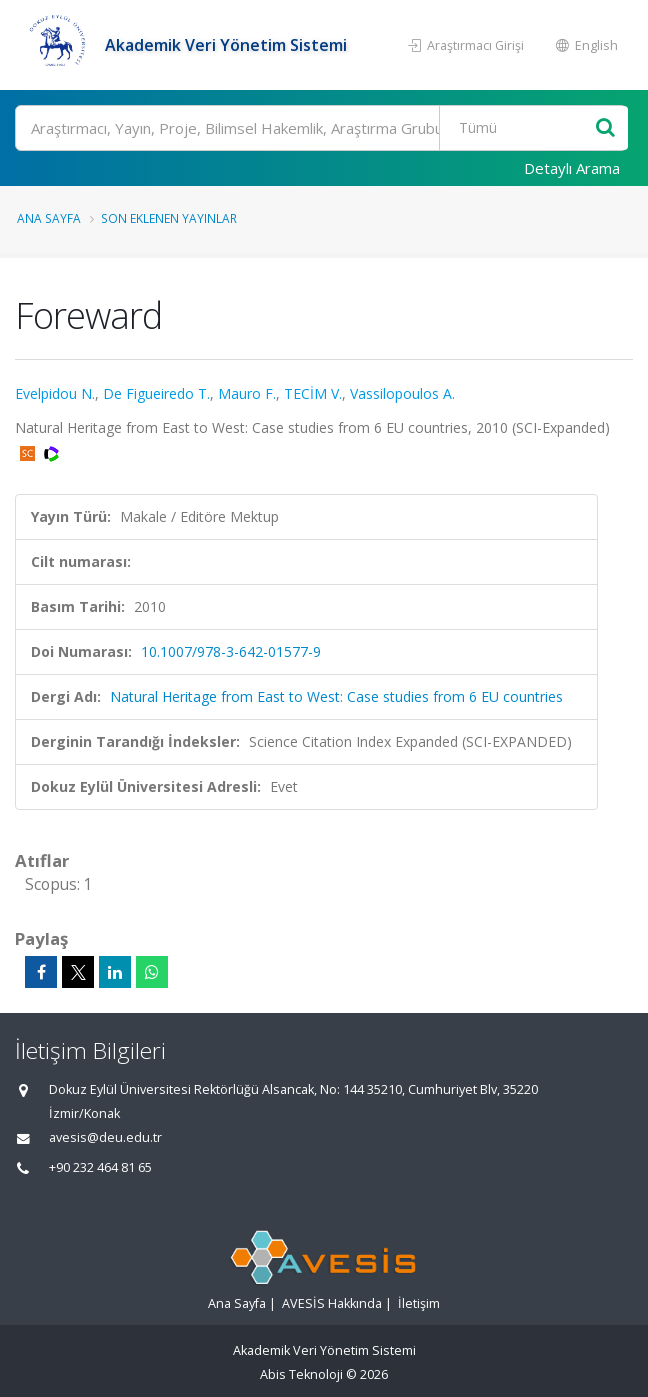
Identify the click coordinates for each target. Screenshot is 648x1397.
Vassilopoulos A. (402, 393)
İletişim (419, 1303)
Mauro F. (247, 393)
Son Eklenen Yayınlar (169, 218)
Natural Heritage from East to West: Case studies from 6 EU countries (336, 696)
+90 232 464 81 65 (100, 1167)
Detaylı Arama (572, 168)
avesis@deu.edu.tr (105, 1137)
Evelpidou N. (55, 393)
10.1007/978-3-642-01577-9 (231, 651)
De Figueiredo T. (156, 393)
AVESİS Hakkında (332, 1303)
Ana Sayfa (49, 218)
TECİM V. (313, 393)
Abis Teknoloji (301, 1374)
